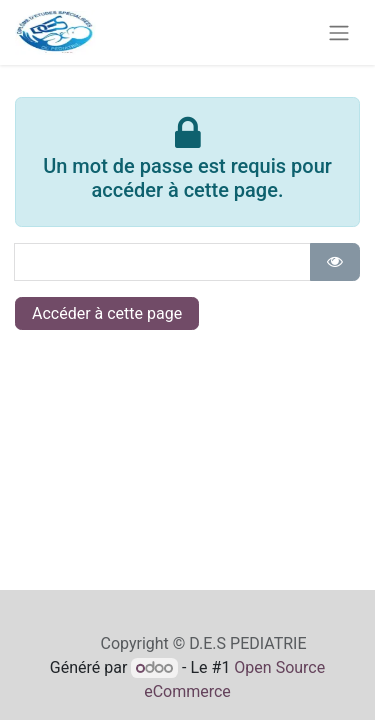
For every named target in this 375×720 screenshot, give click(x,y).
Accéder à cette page (107, 313)
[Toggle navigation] (339, 32)
